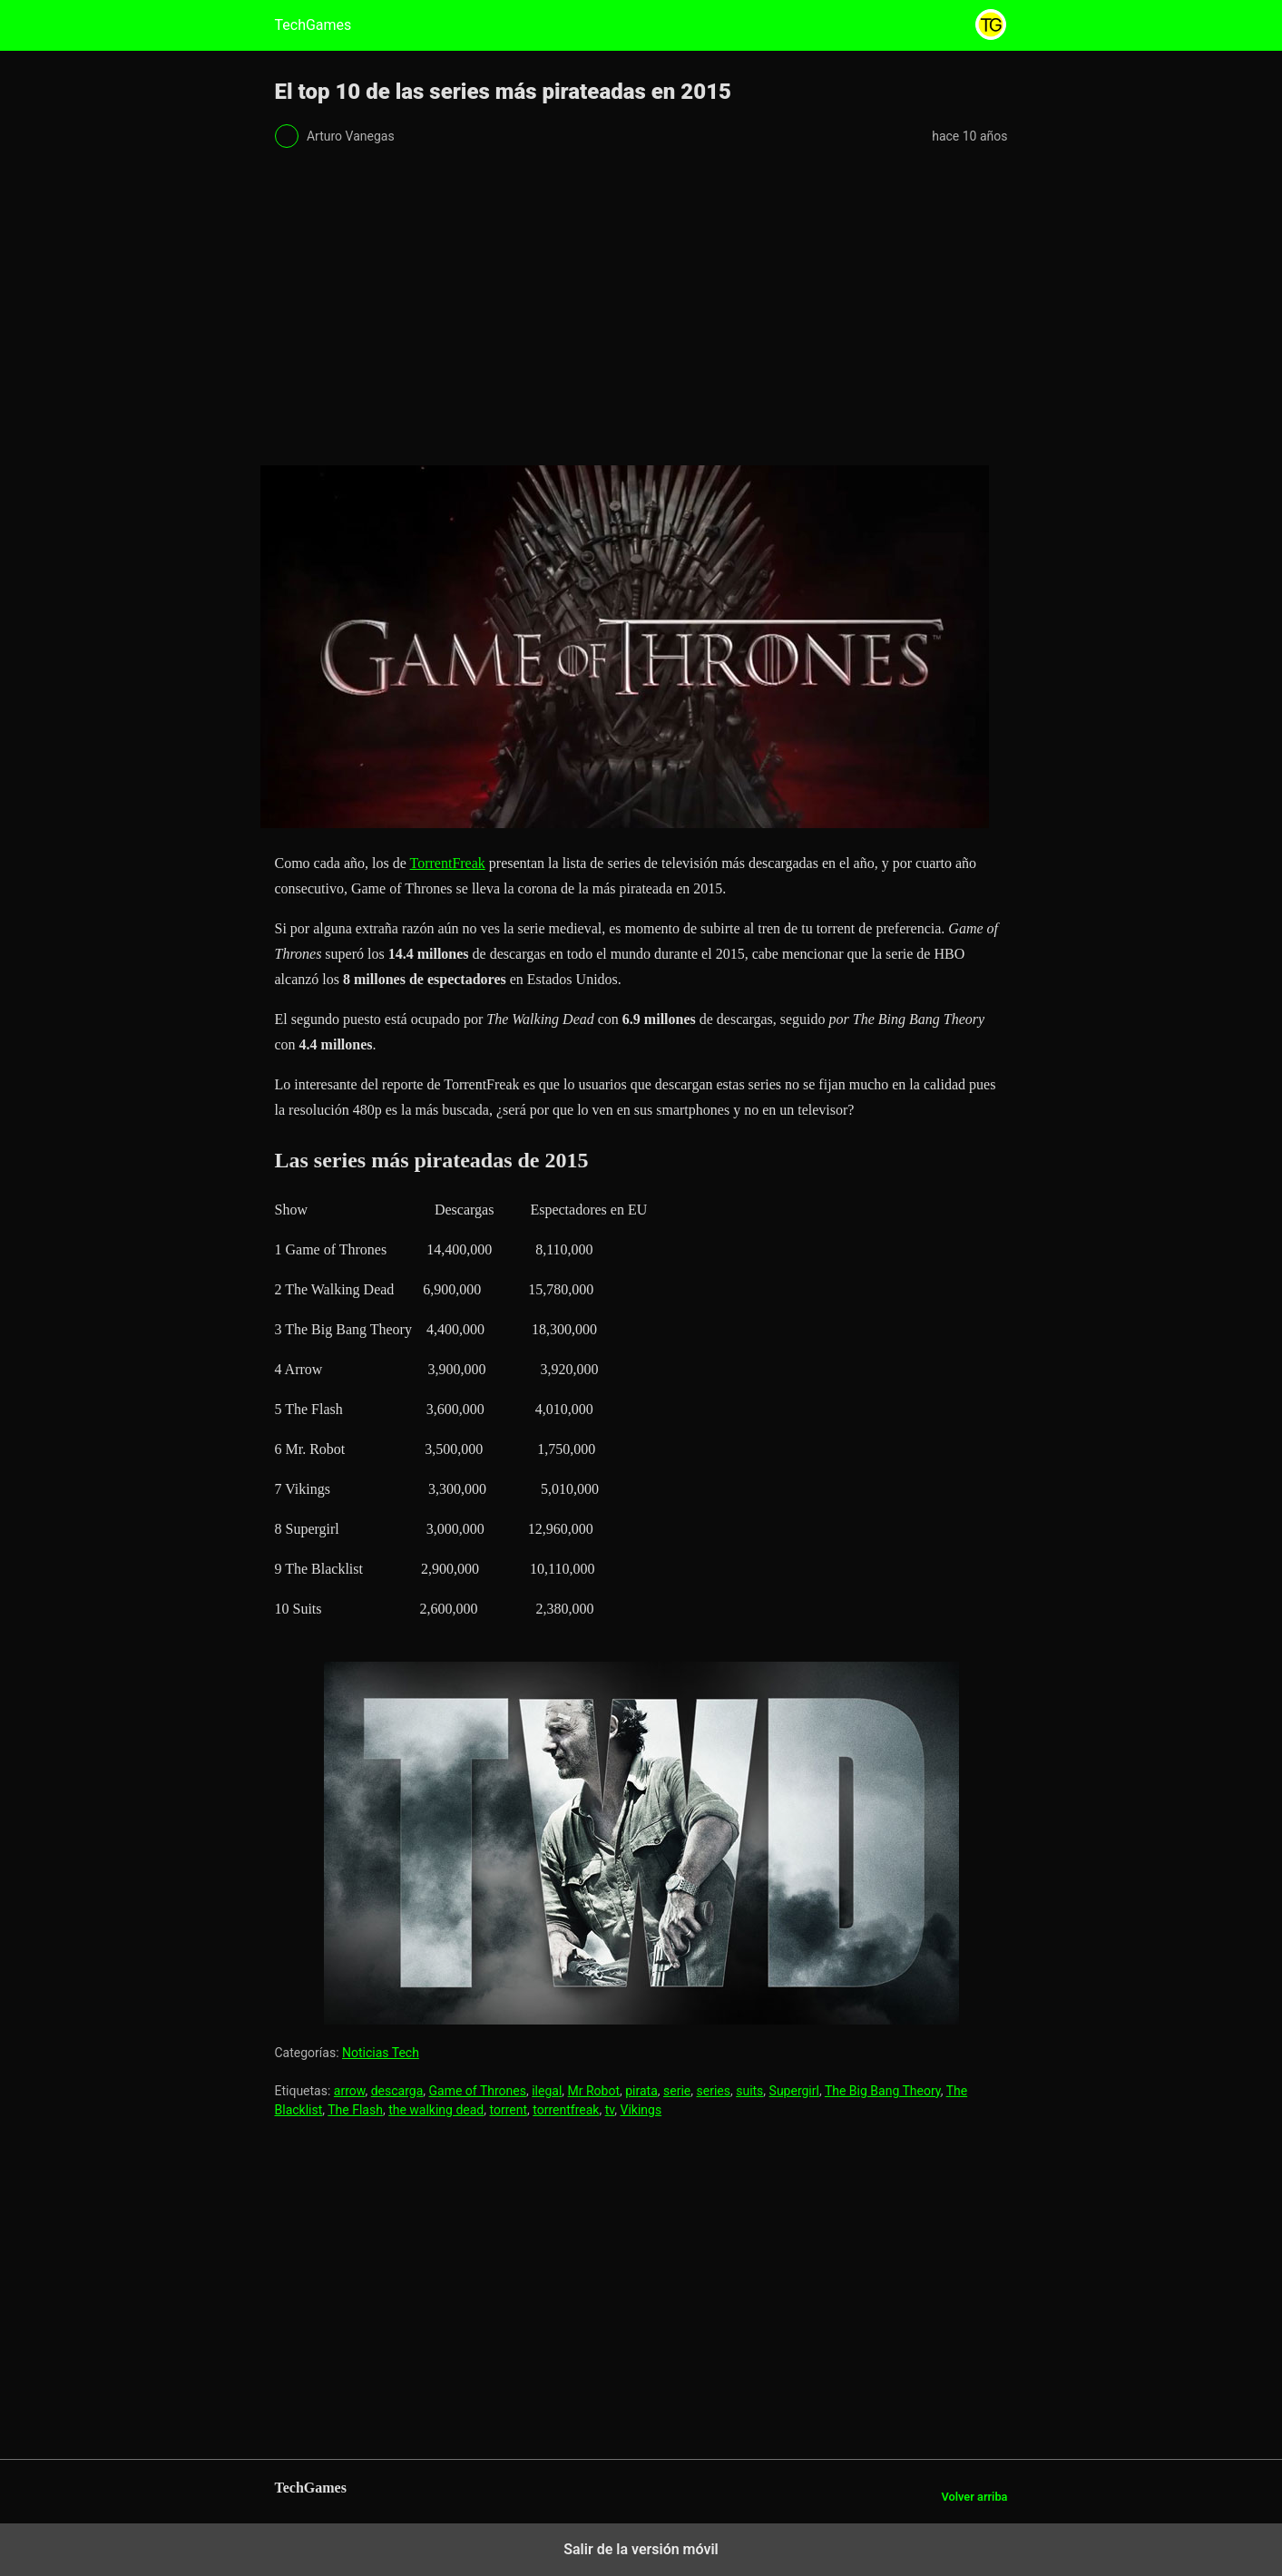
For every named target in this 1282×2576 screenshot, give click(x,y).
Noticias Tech (380, 2052)
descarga (397, 2090)
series (713, 2090)
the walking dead (436, 2110)
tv (610, 2110)
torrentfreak (566, 2110)
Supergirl (794, 2090)
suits (749, 2090)
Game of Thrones (477, 2090)
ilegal (547, 2090)
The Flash (355, 2110)
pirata (641, 2090)
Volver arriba (974, 2496)
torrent (509, 2110)
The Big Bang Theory (883, 2090)
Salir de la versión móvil (641, 2549)
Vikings (641, 2110)
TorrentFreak (447, 863)
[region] (641, 312)
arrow (350, 2090)
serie (676, 2090)
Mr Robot (594, 2090)
